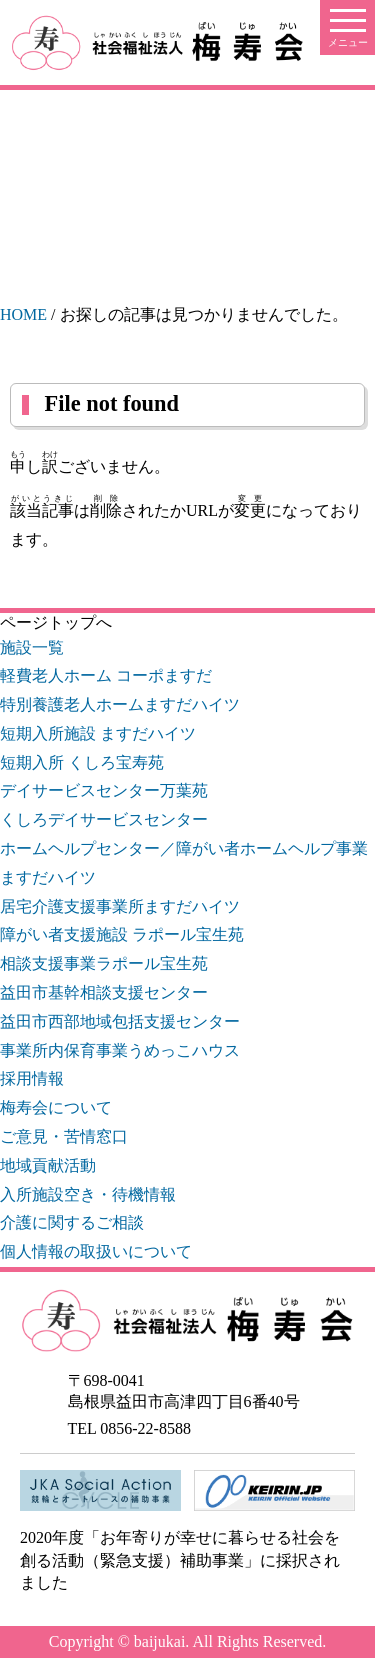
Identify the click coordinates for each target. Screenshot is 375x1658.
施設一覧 (32, 647)
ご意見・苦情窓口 (64, 1136)
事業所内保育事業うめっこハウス (120, 1050)
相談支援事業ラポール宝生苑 (104, 963)
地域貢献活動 (48, 1165)
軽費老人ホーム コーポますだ (106, 675)
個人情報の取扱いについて (96, 1251)
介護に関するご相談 (72, 1222)
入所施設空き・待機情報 (88, 1194)
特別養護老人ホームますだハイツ (120, 704)
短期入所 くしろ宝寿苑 (82, 762)
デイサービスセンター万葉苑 (104, 790)
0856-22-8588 (145, 1428)
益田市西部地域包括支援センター (120, 1021)
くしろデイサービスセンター (104, 819)
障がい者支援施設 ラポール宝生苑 (122, 934)
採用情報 (32, 1078)
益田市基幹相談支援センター (104, 992)
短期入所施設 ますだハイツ (98, 733)
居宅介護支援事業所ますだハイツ (120, 906)
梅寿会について (56, 1107)
